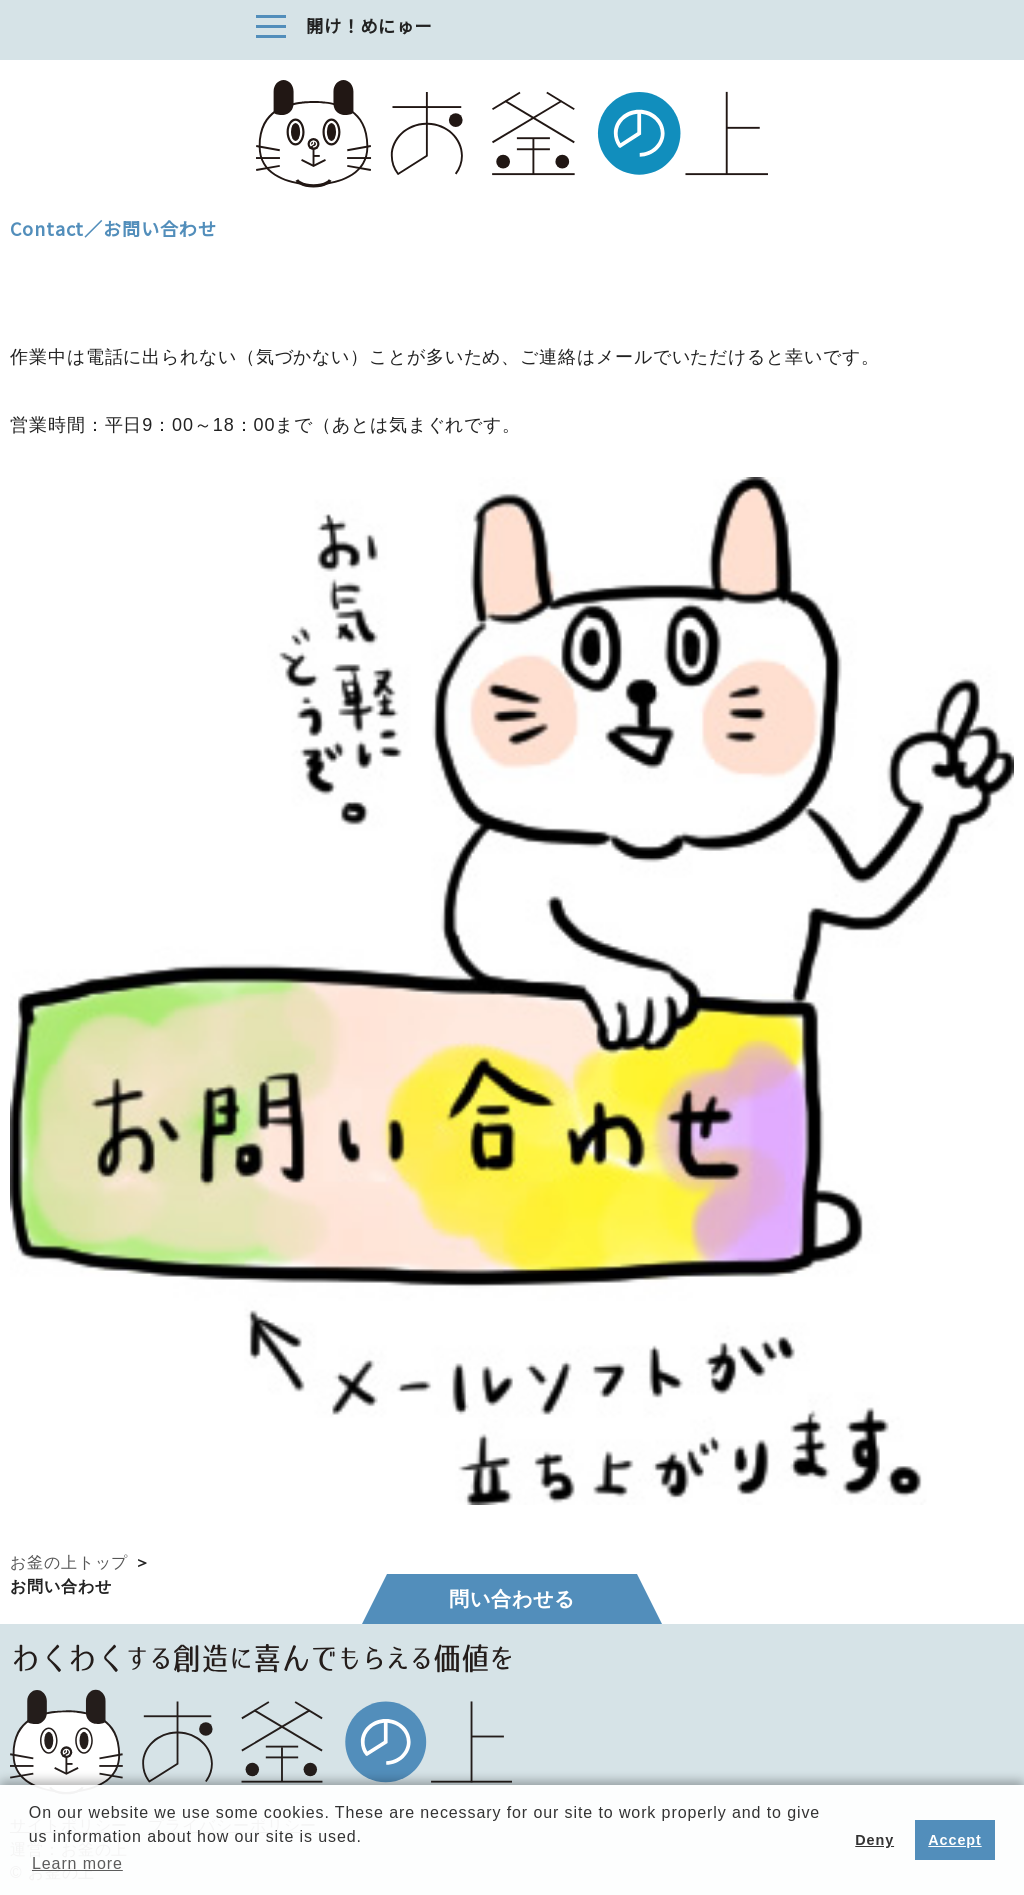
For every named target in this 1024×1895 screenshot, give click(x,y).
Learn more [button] (77, 1863)
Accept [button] (954, 1840)
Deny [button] (874, 1840)
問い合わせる (511, 1599)
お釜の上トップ (69, 1562)
